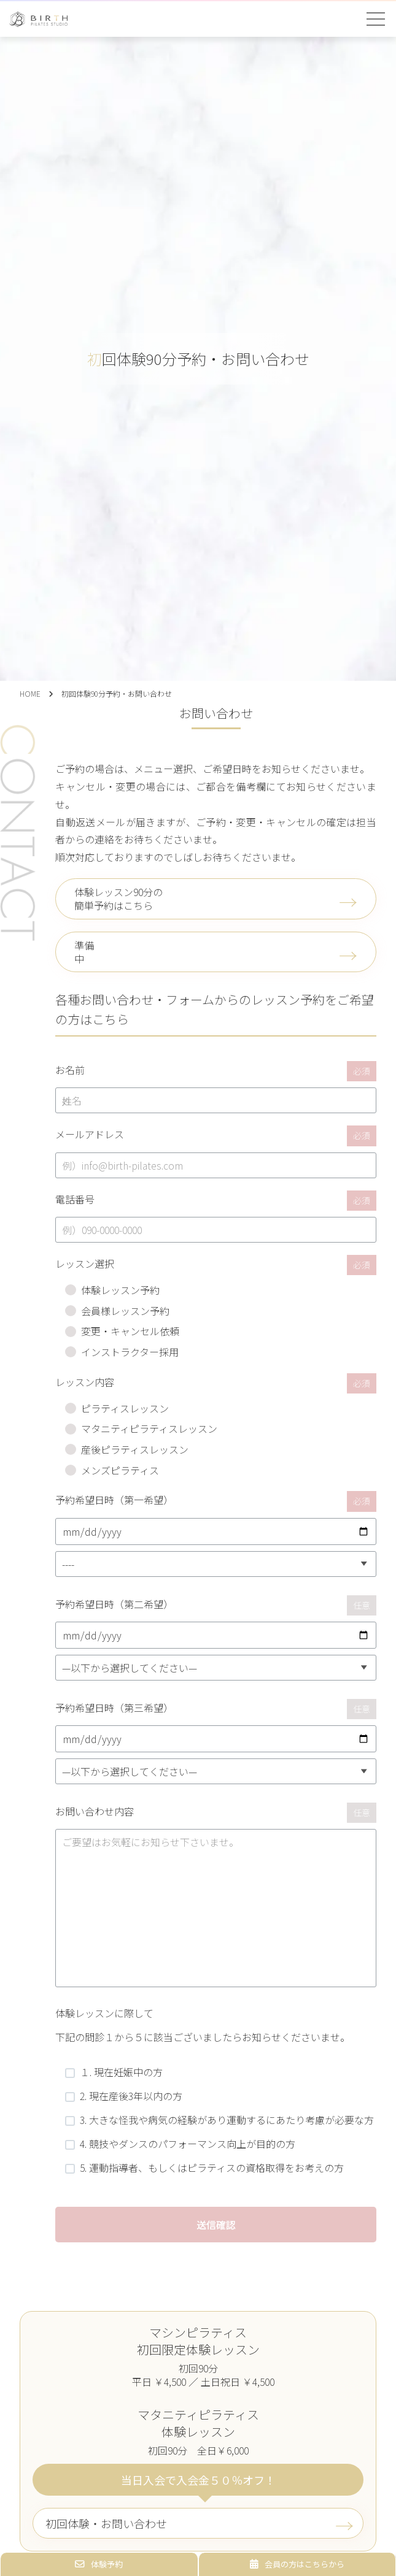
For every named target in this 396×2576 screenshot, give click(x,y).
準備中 (84, 952)
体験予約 (99, 2564)
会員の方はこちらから (297, 2564)
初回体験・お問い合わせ (106, 2523)
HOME (30, 693)
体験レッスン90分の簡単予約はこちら (118, 898)
